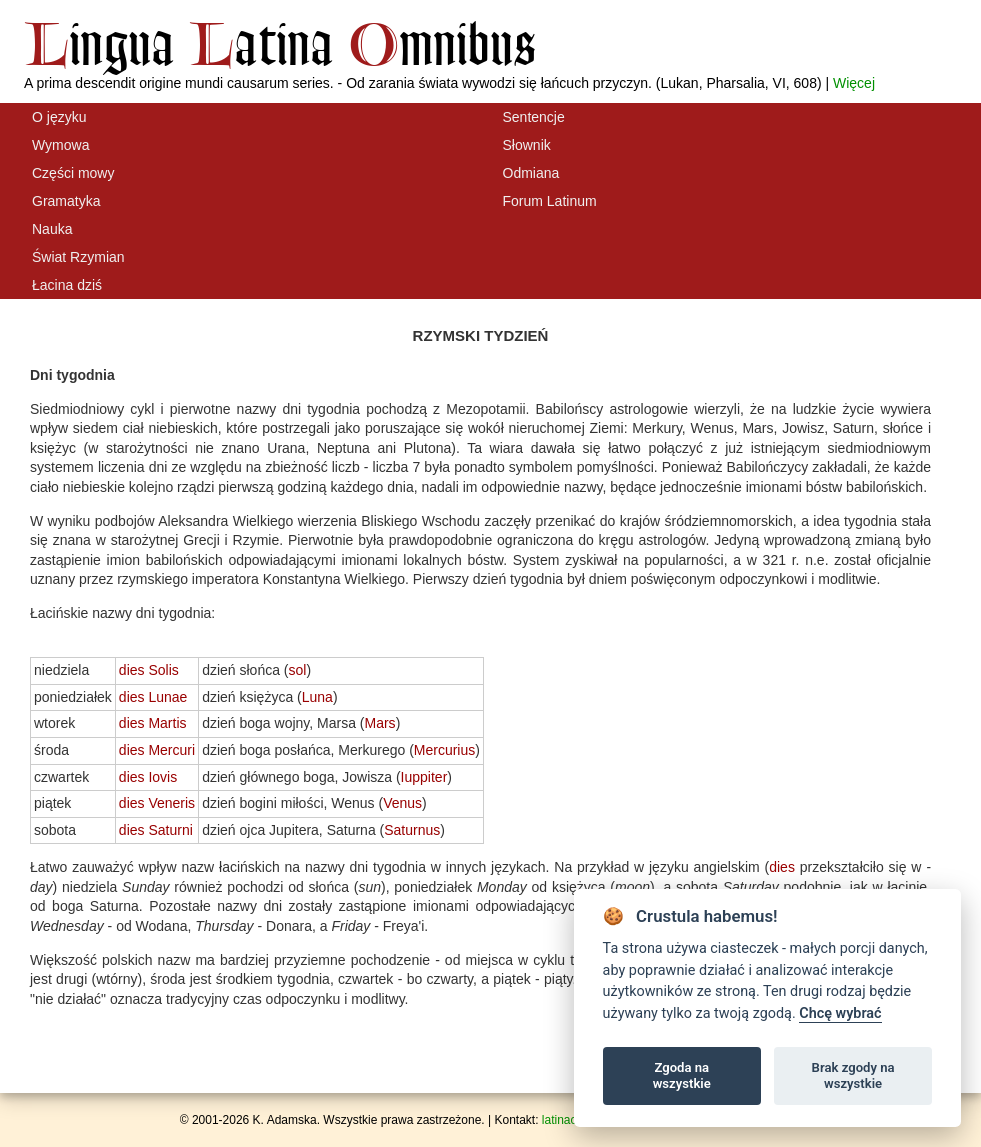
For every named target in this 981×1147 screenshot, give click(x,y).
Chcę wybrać (840, 1013)
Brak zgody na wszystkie (853, 1075)
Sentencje (534, 117)
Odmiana (531, 173)
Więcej (854, 83)
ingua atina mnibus (280, 43)
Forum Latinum (550, 201)
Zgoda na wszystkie (682, 1075)
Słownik (527, 145)
